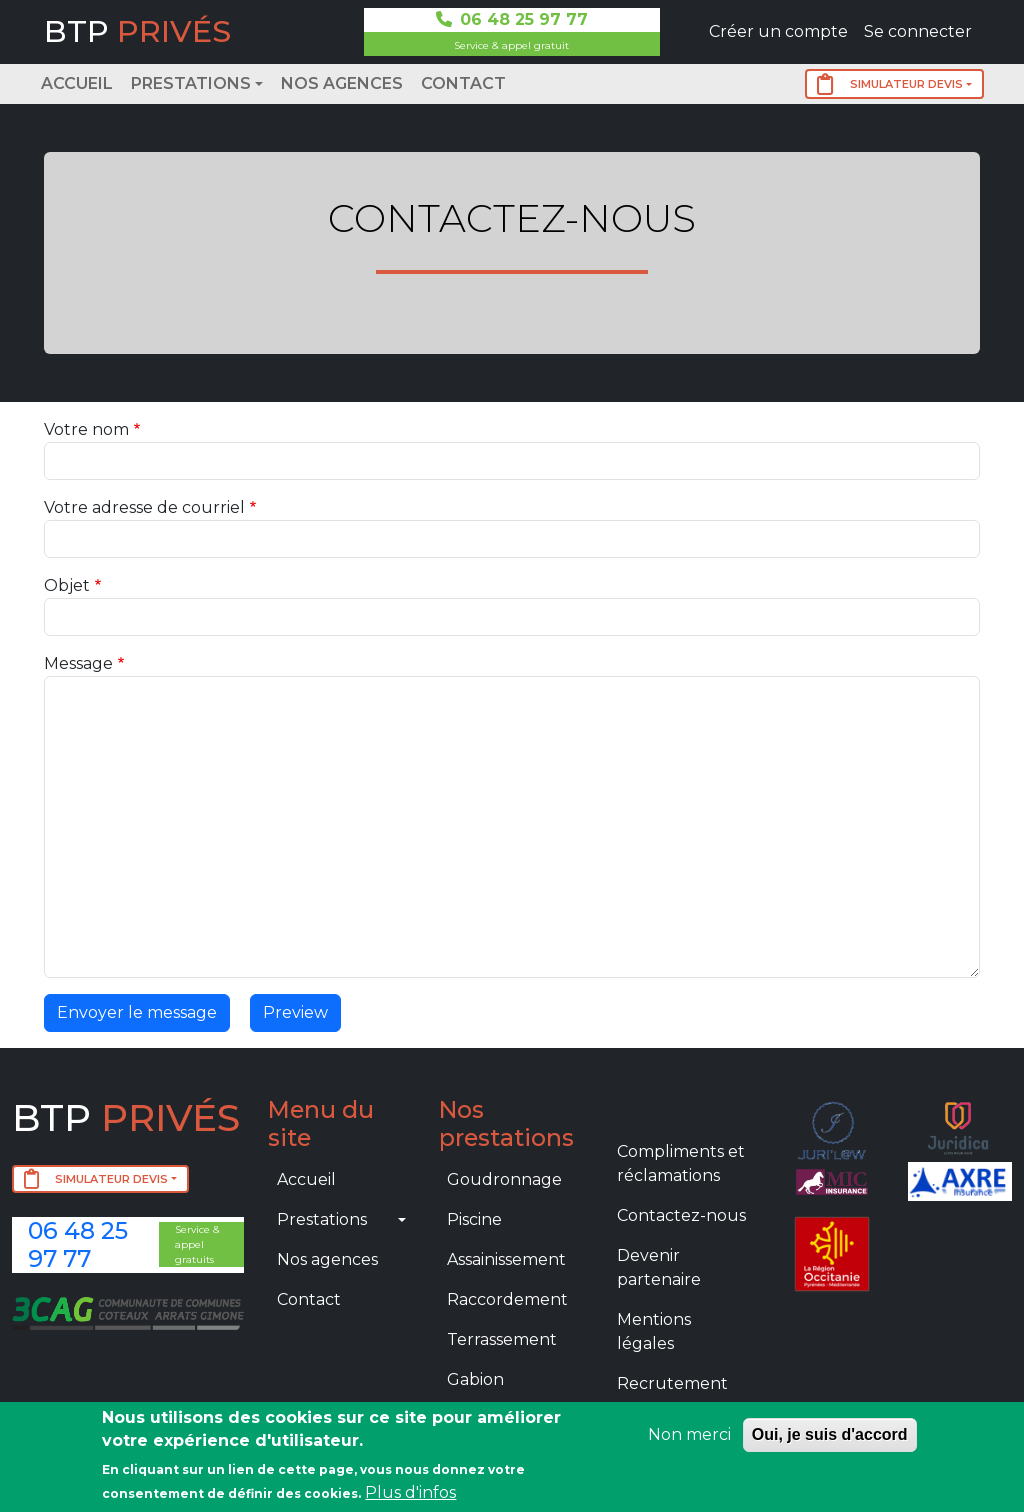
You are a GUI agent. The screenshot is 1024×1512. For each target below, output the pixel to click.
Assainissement (506, 1259)
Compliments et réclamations (681, 1163)
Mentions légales (654, 1331)
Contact (463, 83)
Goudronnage (504, 1179)
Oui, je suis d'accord (830, 1434)
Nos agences (342, 83)
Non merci (689, 1434)
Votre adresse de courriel (144, 507)
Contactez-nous (681, 1215)
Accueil (77, 83)
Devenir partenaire (659, 1267)
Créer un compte (778, 31)
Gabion (475, 1379)
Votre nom (86, 429)
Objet (67, 585)
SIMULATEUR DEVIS (890, 84)
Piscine (474, 1219)
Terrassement (502, 1339)
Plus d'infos (410, 1492)
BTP (137, 31)
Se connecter (918, 31)
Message (78, 663)
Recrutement (672, 1383)
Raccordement (507, 1299)
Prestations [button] (191, 83)
